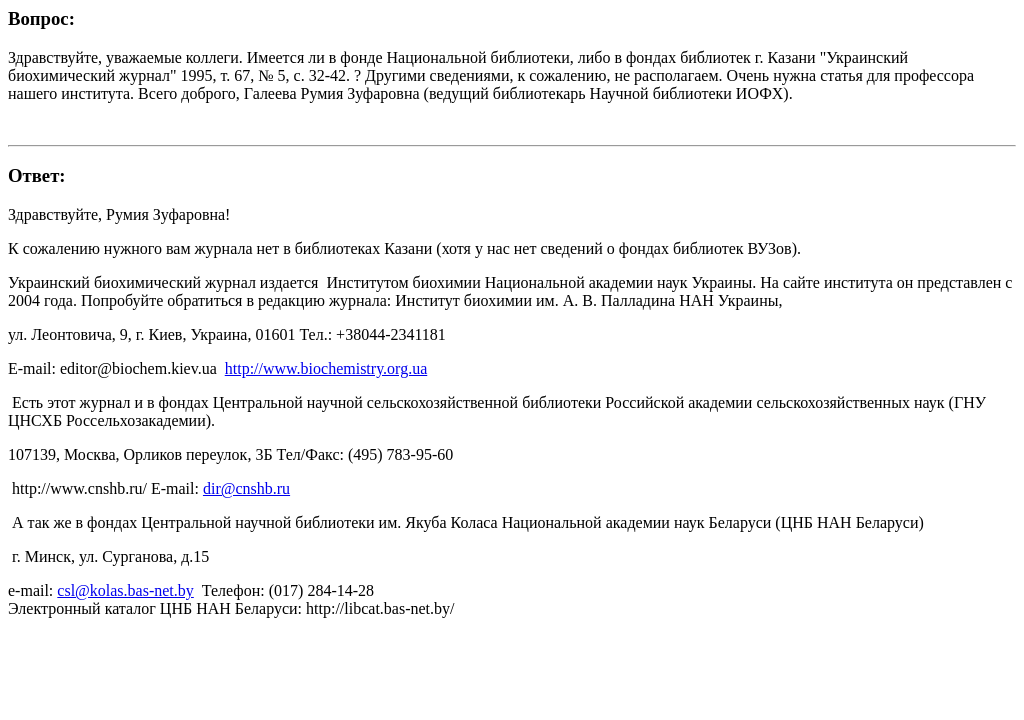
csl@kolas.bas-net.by (125, 590)
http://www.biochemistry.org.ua (326, 368)
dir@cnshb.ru (246, 488)
